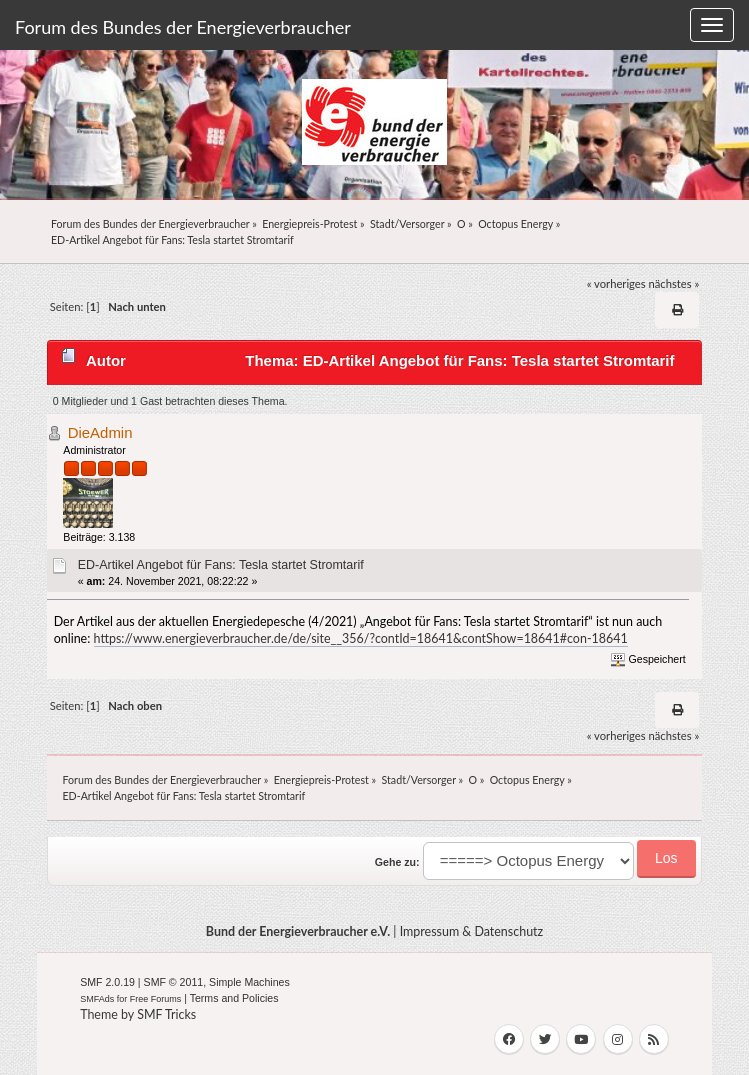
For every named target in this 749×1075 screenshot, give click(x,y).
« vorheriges (616, 283)
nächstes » (674, 283)
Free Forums (156, 999)
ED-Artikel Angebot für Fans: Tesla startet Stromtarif (221, 565)
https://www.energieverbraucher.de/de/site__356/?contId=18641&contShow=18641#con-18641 (361, 638)
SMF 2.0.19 (107, 982)
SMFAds (97, 999)
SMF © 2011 (174, 982)
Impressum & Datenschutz (472, 931)
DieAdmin (100, 432)
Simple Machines (249, 982)
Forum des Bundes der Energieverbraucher (183, 27)
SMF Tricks (166, 1014)
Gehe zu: (397, 862)
